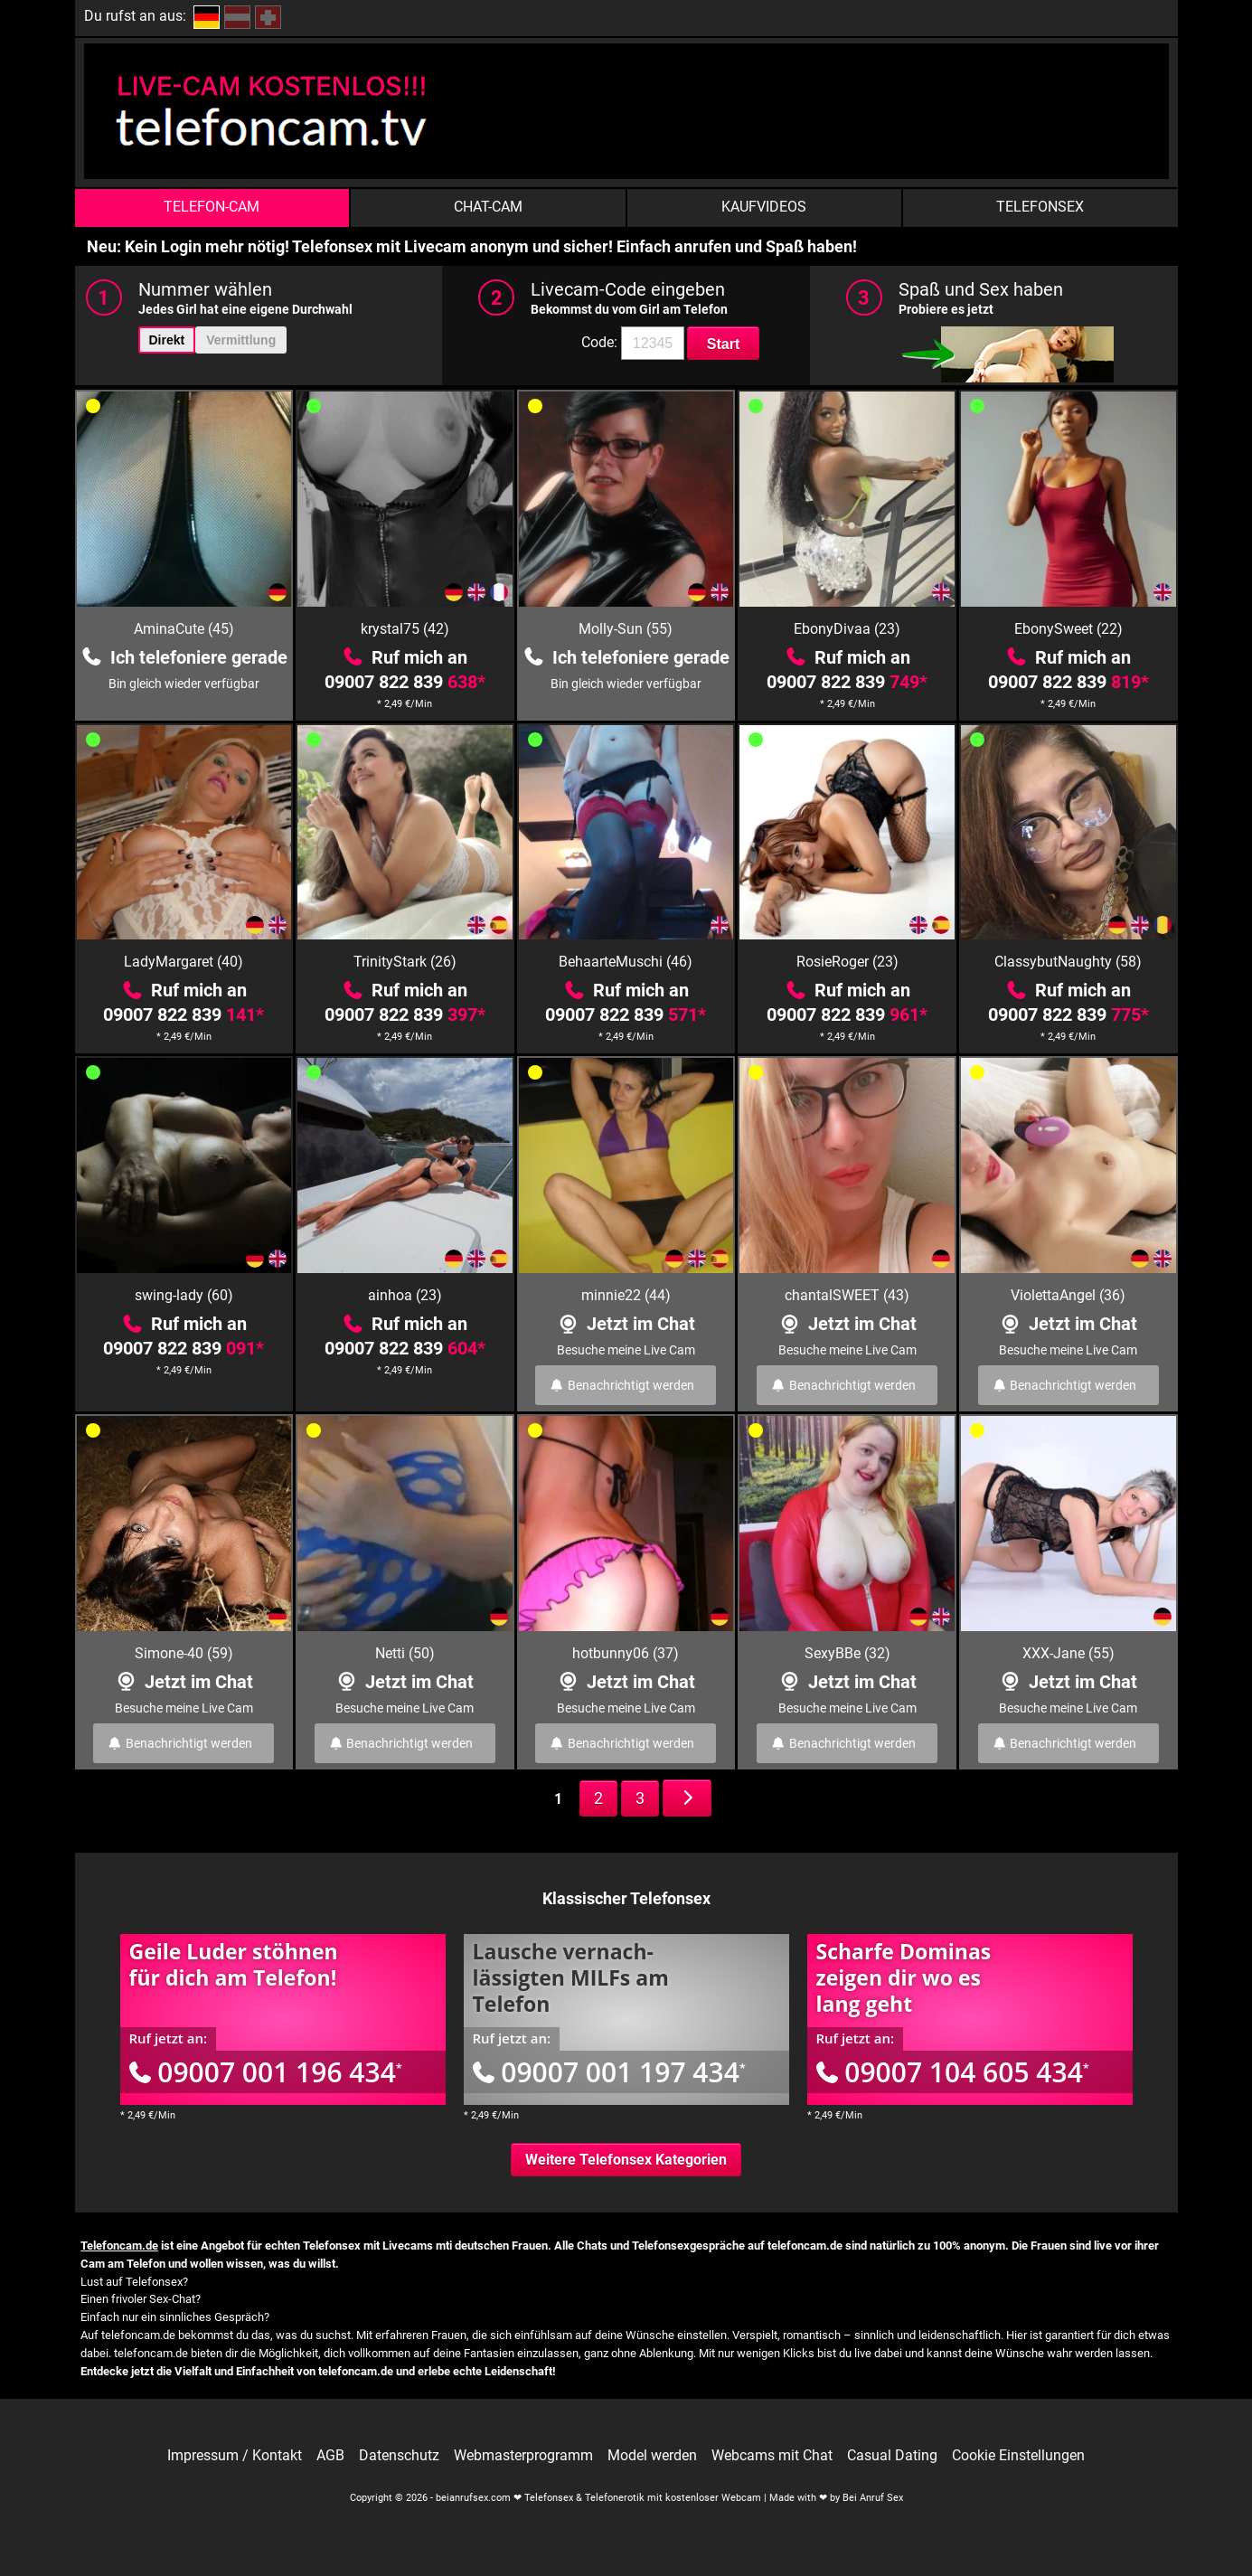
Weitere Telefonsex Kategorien (626, 2159)
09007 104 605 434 (952, 2071)
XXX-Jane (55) (1068, 1653)
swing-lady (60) (184, 1295)
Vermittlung (241, 340)
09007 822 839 (405, 682)
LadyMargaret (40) (183, 961)
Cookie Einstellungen (1018, 2456)
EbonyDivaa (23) (847, 628)
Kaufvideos (763, 206)
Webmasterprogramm (523, 2456)
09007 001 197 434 (609, 2071)
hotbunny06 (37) (625, 1653)
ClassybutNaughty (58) (1068, 961)
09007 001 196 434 (265, 2071)
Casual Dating (892, 2456)
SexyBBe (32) (847, 1653)
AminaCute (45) (184, 628)
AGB (330, 2456)
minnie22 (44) (626, 1295)
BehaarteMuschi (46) (625, 961)
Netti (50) (405, 1653)
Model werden (652, 2456)
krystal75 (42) (405, 628)
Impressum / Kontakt (234, 2456)
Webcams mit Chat (772, 2456)
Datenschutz (399, 2456)
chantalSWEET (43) (847, 1295)
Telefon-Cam (211, 206)
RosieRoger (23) (847, 961)
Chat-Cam (488, 206)
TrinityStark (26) (405, 961)
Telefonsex (1040, 206)
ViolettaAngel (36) (1068, 1295)
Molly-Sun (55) (626, 628)
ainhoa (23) (405, 1295)
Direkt (167, 340)
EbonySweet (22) (1068, 628)
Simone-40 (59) (184, 1653)
